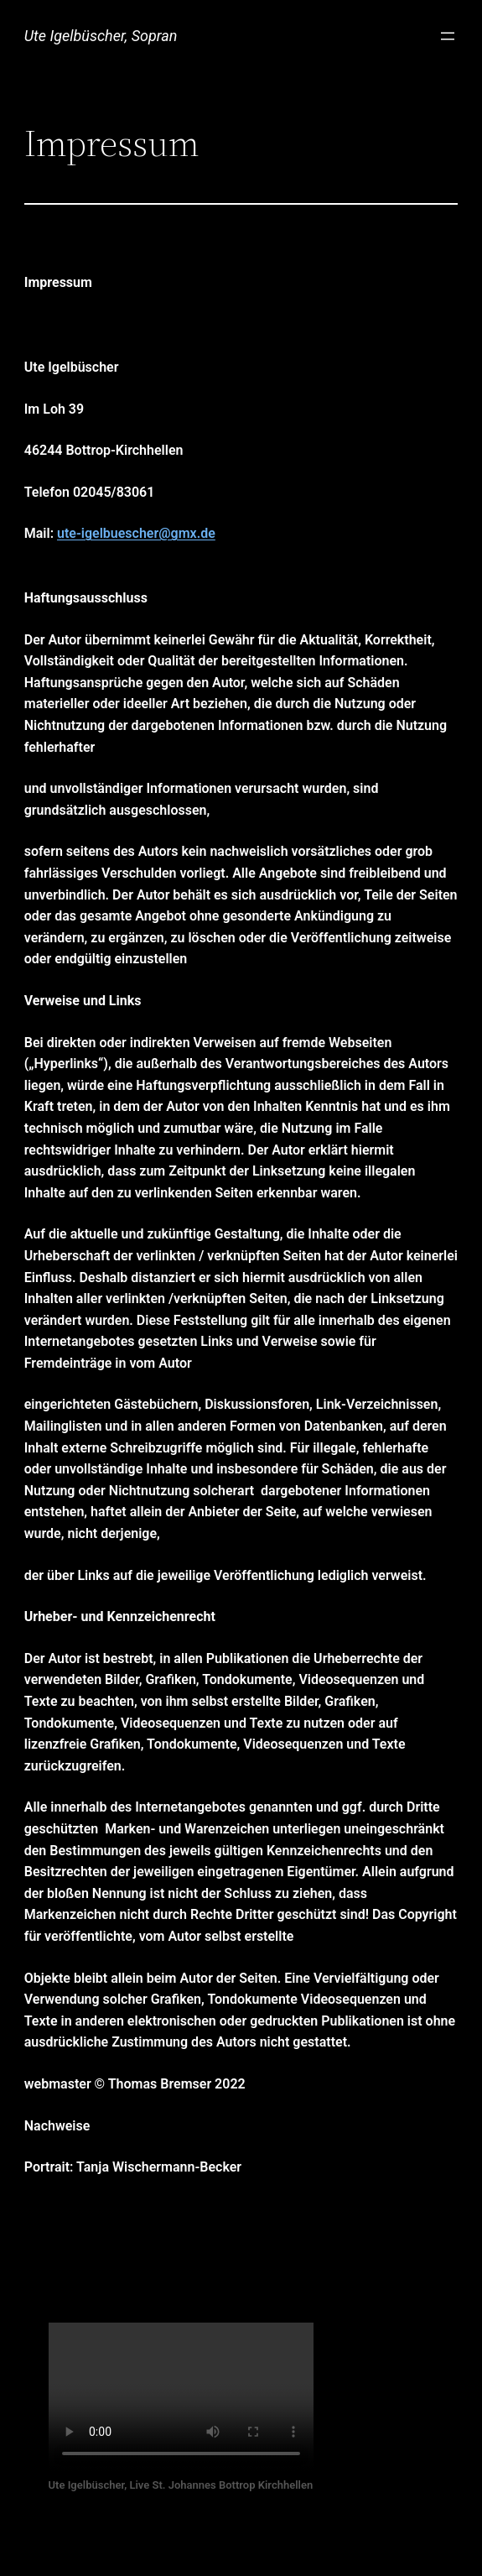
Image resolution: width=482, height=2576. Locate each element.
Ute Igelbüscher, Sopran (101, 35)
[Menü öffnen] (448, 36)
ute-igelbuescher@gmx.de (136, 533)
